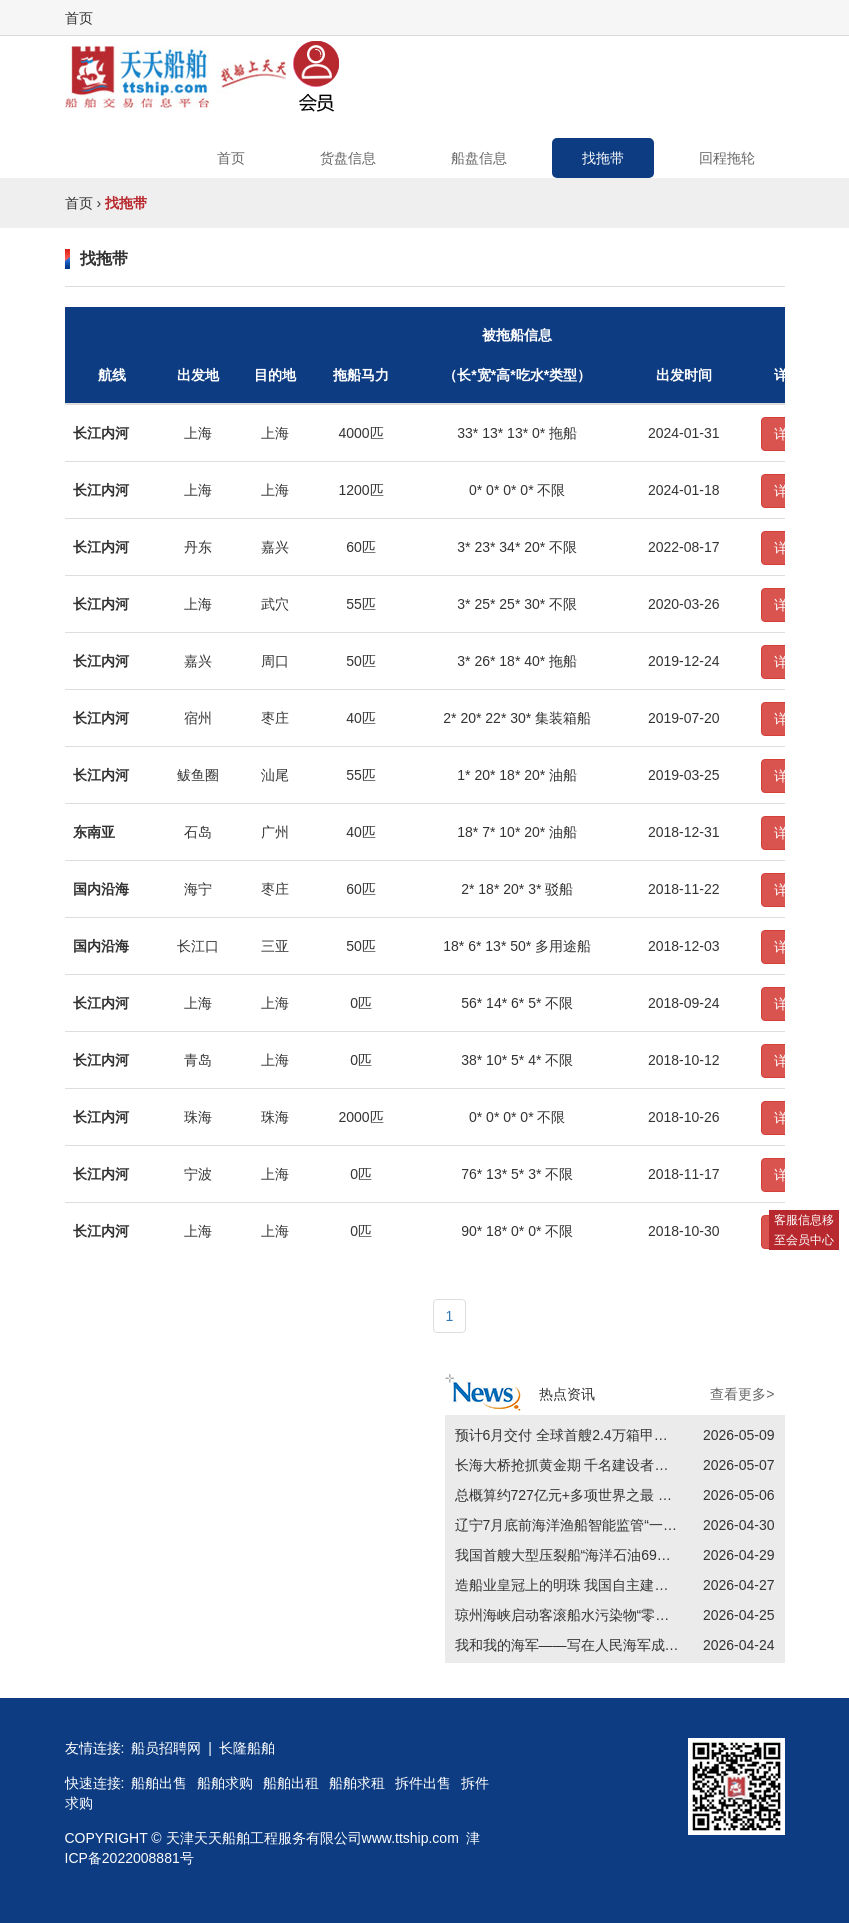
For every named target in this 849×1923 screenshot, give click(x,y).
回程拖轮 (727, 158)
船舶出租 (291, 1783)
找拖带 (603, 158)
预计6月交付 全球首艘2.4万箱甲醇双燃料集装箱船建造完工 (638, 1435)
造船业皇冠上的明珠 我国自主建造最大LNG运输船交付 (625, 1585)
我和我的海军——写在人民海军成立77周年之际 (603, 1645)
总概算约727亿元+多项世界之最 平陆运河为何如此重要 (626, 1495)
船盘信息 (479, 158)
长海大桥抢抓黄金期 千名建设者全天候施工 (590, 1465)
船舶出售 (159, 1783)
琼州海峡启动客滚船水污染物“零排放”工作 (585, 1615)
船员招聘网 (166, 1748)
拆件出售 (423, 1783)
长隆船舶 (247, 1748)
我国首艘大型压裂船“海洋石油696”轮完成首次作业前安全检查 (646, 1555)
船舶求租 (357, 1783)
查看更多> (742, 1394)
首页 (79, 18)
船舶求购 (225, 1783)
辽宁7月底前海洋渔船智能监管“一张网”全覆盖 (596, 1525)
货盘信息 (348, 158)
